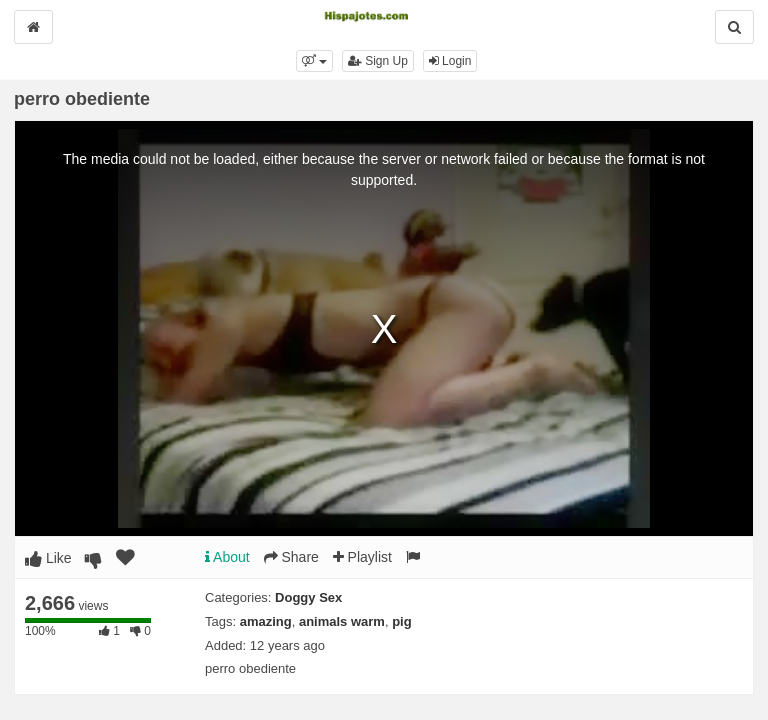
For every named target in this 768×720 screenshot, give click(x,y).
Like (48, 558)
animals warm (342, 621)
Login (450, 61)
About (227, 557)
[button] (314, 61)
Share (291, 557)
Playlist (362, 557)
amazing (266, 621)
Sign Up (378, 61)
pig (402, 621)
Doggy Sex (308, 597)
